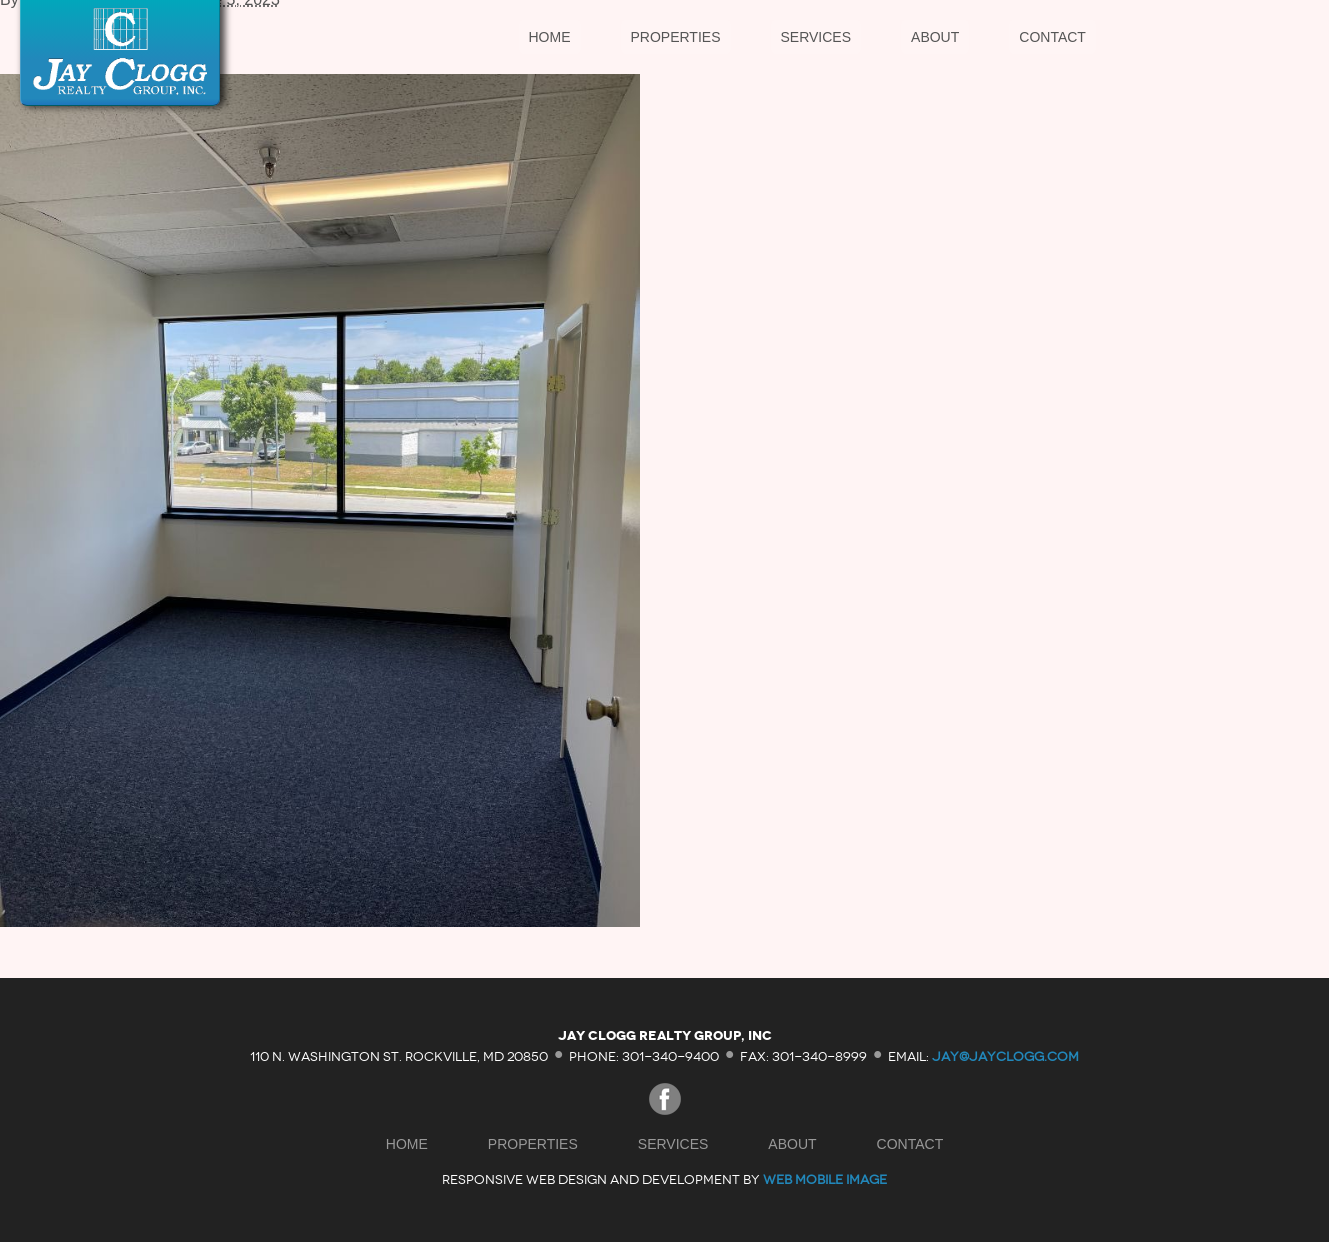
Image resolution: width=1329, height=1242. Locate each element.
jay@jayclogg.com (1005, 1055)
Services (816, 37)
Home (550, 37)
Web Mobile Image (825, 1179)
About (935, 37)
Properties (676, 37)
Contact (1052, 37)
